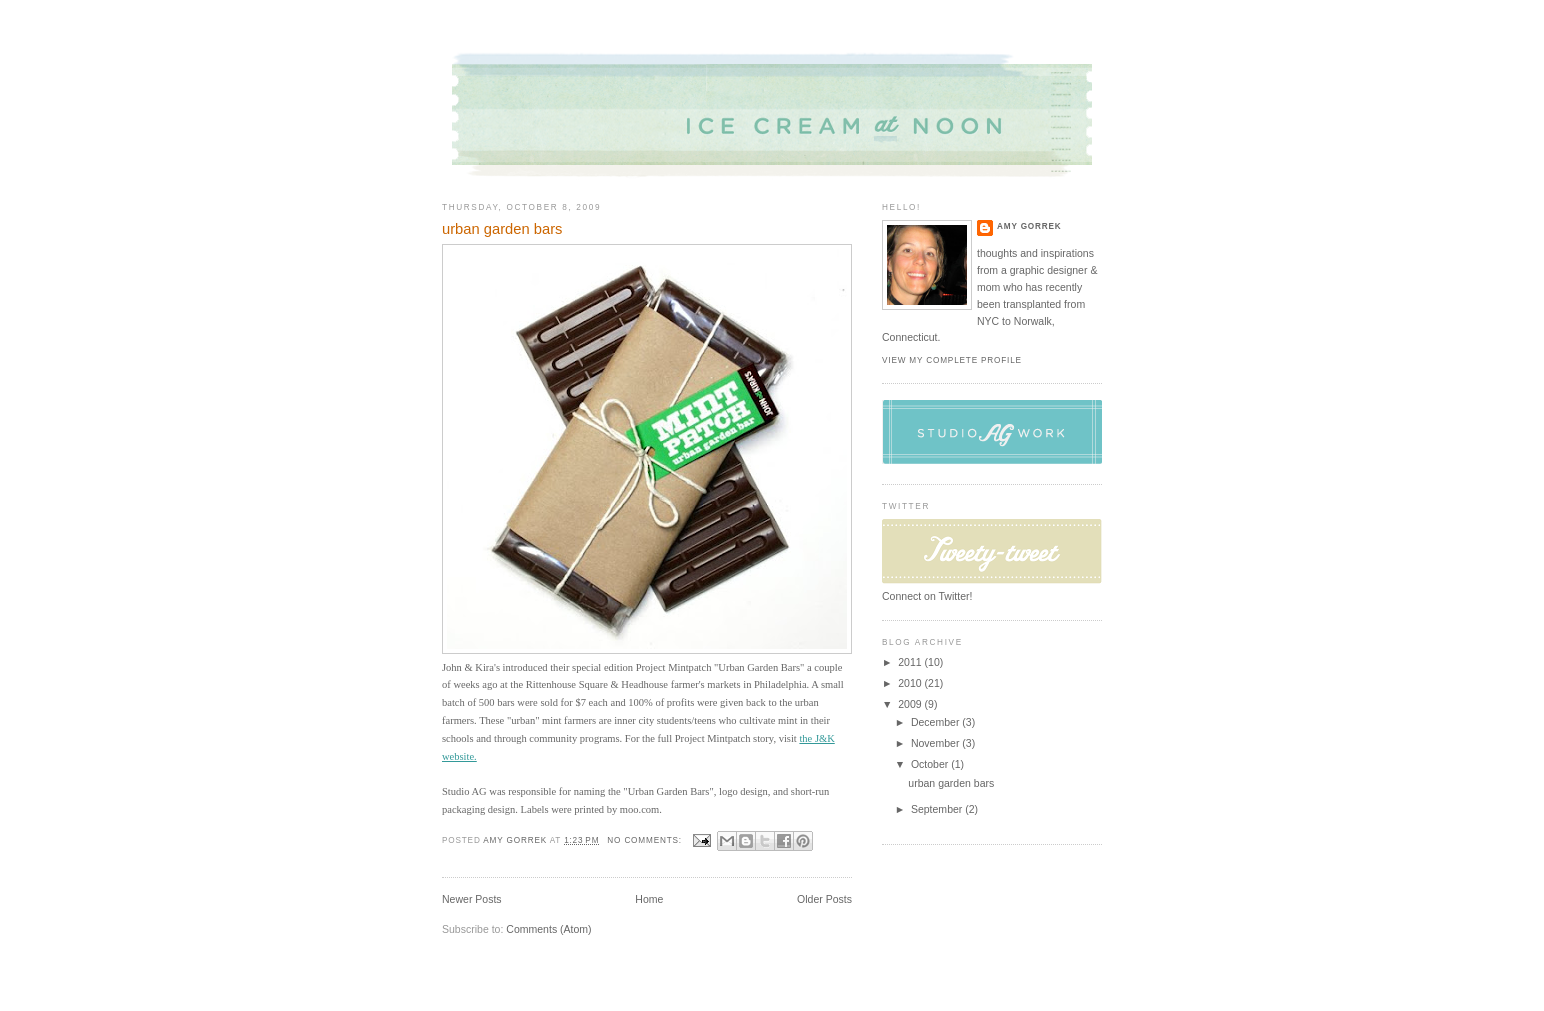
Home (649, 899)
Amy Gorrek (1029, 226)
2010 (911, 683)
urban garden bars (502, 229)
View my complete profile (952, 360)
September (938, 809)
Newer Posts (472, 899)
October (931, 764)
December (936, 722)
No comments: (646, 840)
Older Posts (824, 899)
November (936, 743)
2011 (911, 662)
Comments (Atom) (548, 929)
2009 (911, 704)
